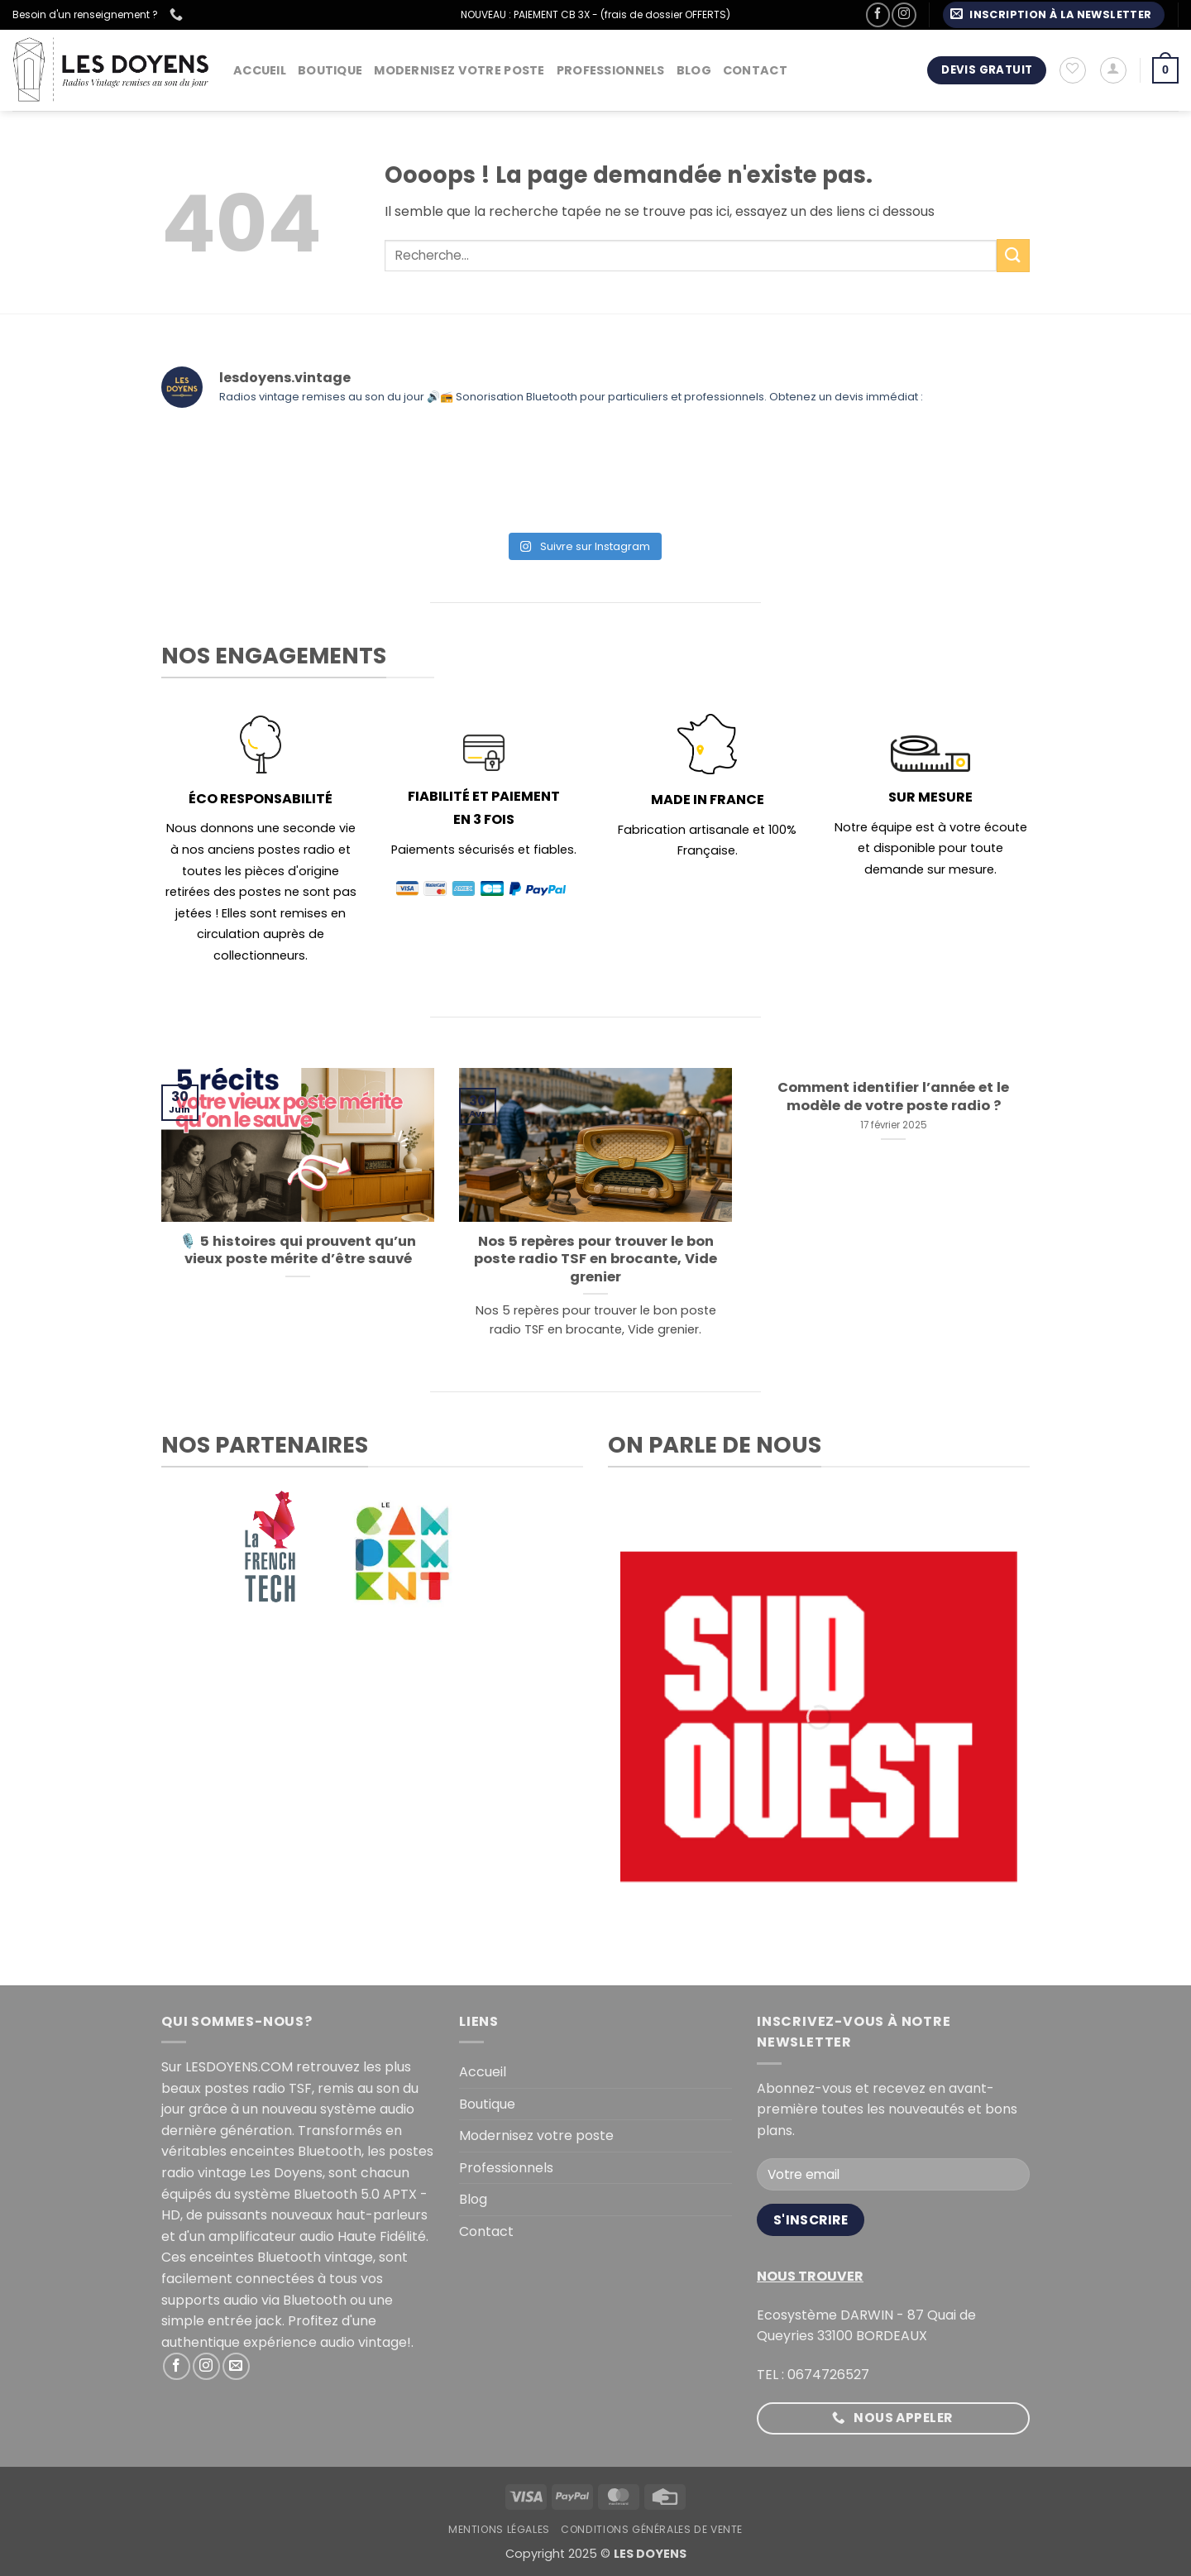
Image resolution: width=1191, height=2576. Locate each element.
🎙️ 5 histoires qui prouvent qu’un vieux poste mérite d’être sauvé (297, 1250)
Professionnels (611, 70)
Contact (755, 70)
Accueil (259, 70)
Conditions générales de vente (652, 2529)
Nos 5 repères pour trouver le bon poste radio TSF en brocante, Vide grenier (595, 1259)
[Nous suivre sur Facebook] (878, 14)
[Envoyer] (1013, 255)
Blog (694, 70)
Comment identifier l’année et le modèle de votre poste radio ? (893, 1096)
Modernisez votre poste (459, 70)
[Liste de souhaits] (1072, 70)
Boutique (330, 70)
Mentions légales (499, 2529)
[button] (1054, 15)
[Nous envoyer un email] (236, 2366)
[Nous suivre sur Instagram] (904, 14)
